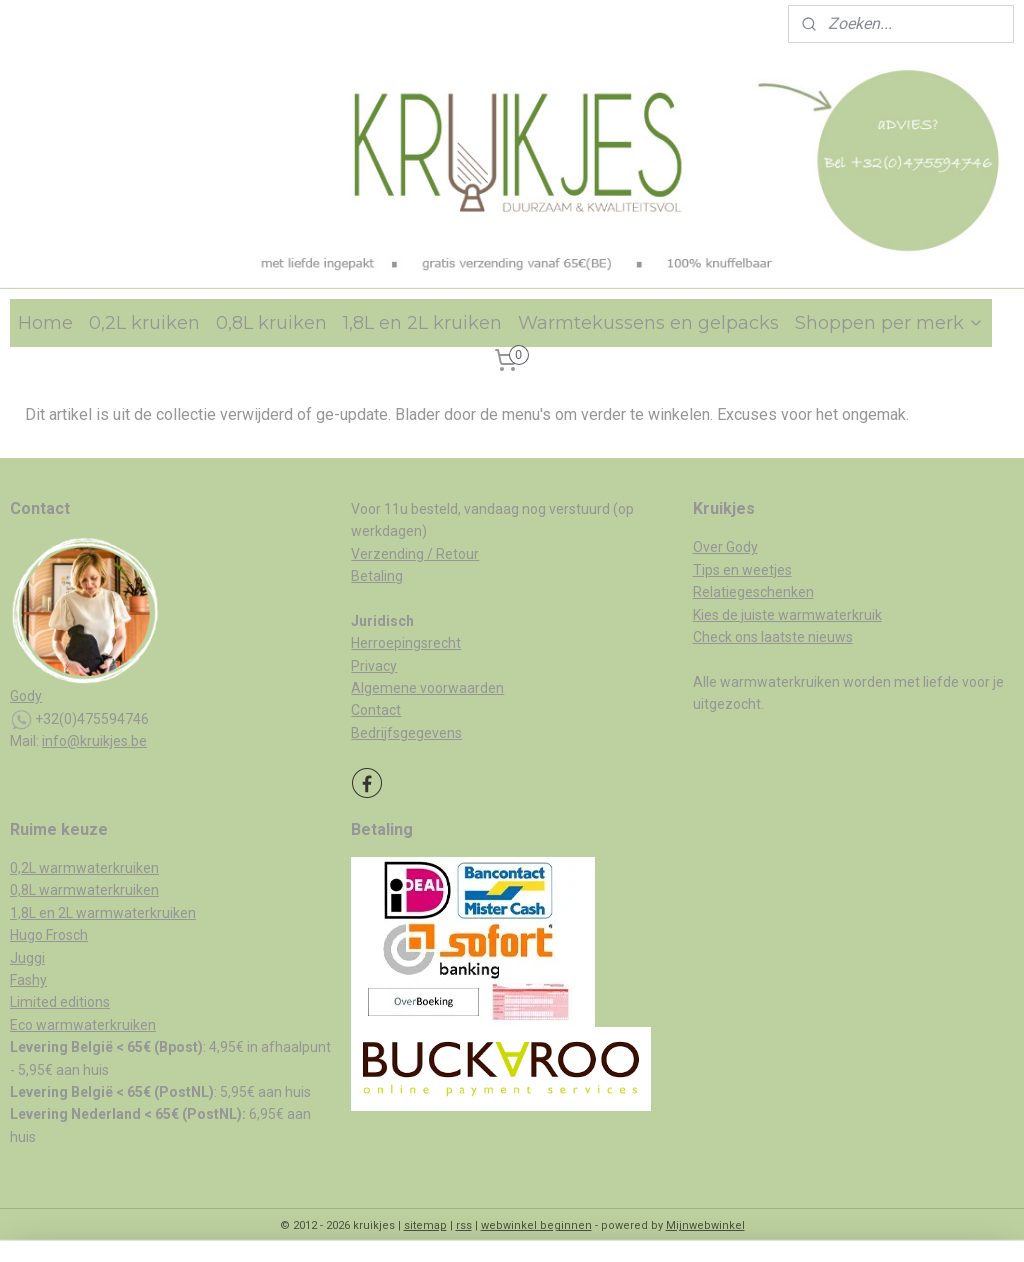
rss (464, 1225)
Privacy (374, 666)
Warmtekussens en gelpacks (648, 323)
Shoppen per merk (889, 323)
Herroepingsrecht (406, 643)
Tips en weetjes (742, 570)
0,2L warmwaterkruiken (84, 868)
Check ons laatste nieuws (773, 637)
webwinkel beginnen (536, 1225)
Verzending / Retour (415, 554)
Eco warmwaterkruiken (83, 1025)
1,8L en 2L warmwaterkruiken (103, 913)
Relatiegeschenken (753, 592)
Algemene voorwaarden (427, 688)
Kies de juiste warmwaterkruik (787, 615)
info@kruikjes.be (94, 741)
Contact (376, 710)
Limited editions (60, 1002)
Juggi (27, 958)
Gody (26, 696)
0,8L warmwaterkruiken (84, 890)
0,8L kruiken (271, 323)
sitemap (425, 1225)
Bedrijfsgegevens (406, 733)
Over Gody (725, 547)
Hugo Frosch (49, 935)
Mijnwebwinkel (705, 1225)
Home (45, 323)
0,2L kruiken (144, 323)
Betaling (377, 576)
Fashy (28, 980)
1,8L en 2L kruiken (422, 323)
